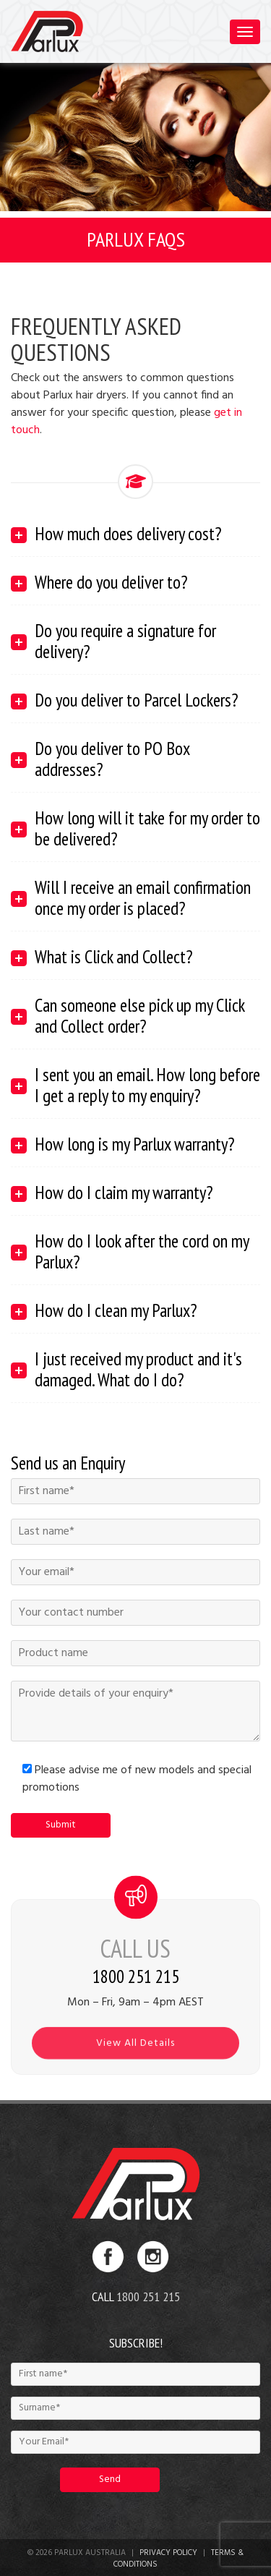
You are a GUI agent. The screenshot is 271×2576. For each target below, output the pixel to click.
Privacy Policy (168, 2552)
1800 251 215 (148, 2296)
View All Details (135, 2053)
